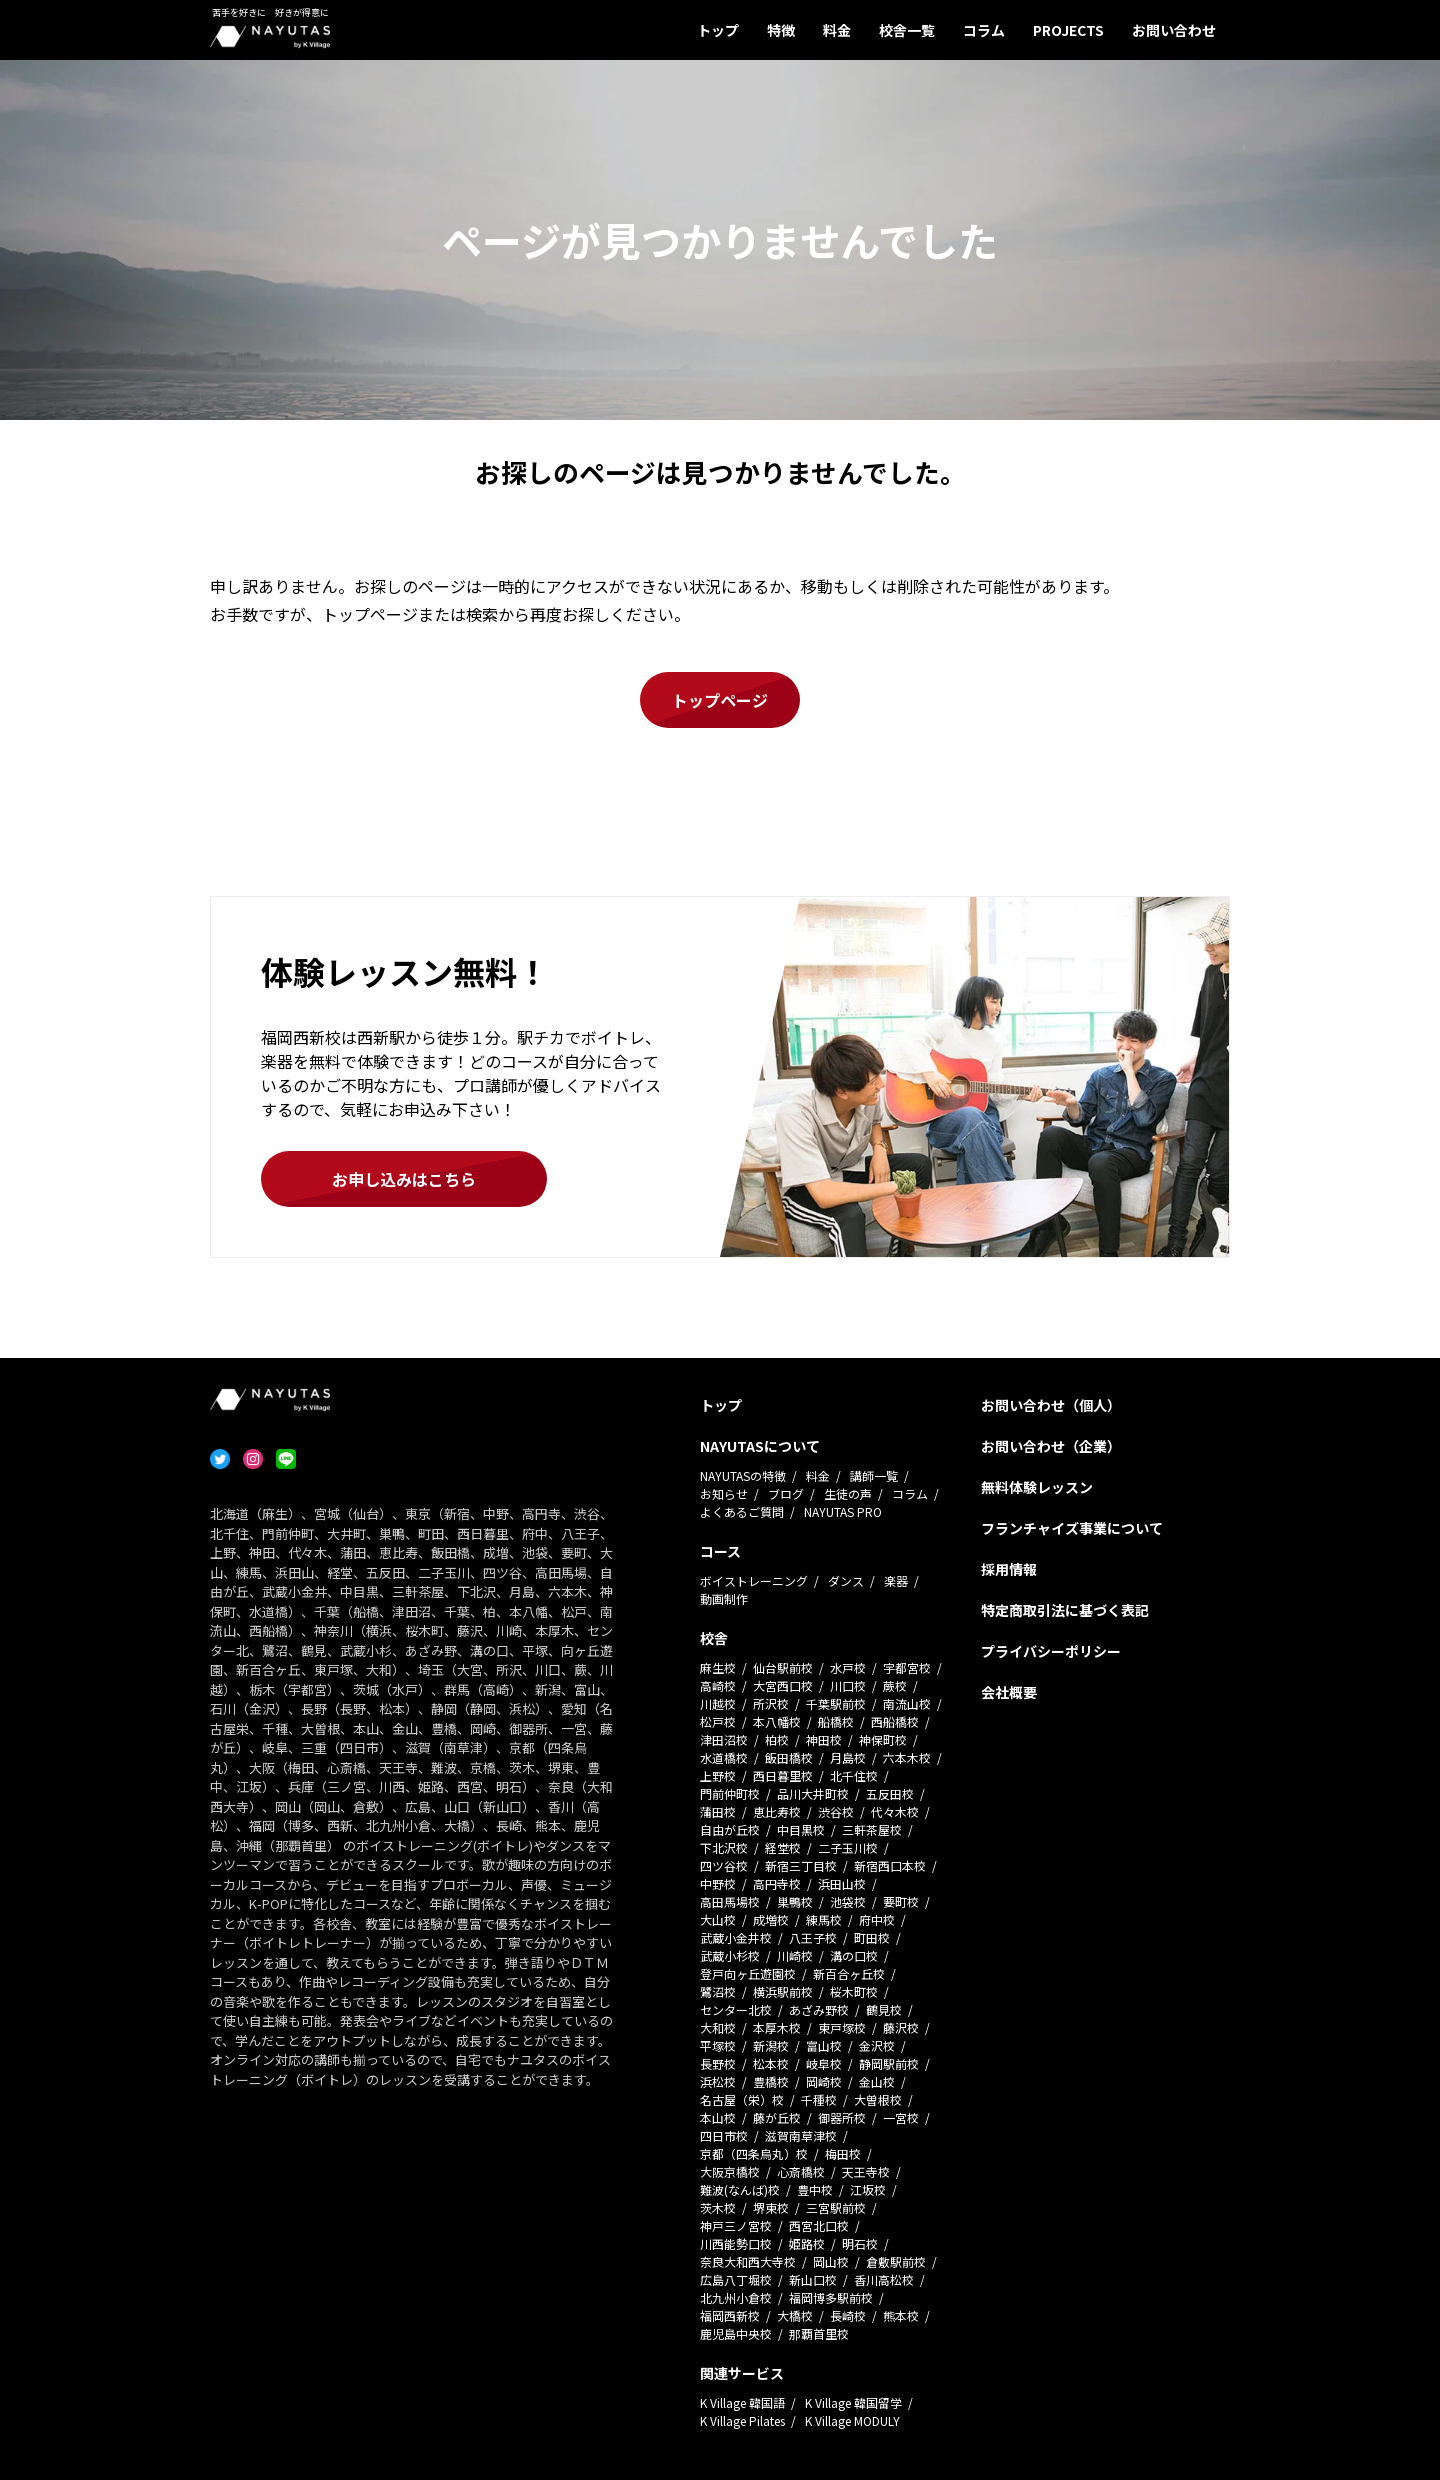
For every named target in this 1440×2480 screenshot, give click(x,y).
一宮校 (901, 2117)
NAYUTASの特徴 (743, 1475)
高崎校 (718, 1685)
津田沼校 (724, 1739)
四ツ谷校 (724, 1865)
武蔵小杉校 (730, 1955)
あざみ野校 (819, 2009)
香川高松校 (884, 2279)
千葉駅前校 (836, 1703)
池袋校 (848, 1901)
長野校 (718, 2063)
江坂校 (868, 2189)
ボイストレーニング (754, 1580)
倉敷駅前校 (896, 2261)
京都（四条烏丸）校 (754, 2153)
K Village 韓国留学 (853, 2402)
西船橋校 (895, 1721)
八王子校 (813, 1937)
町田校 (872, 1937)
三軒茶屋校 (872, 1829)
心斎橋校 (801, 2171)
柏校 (777, 1739)
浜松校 (718, 2081)
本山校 (718, 2117)
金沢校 (877, 2045)
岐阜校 (824, 2063)
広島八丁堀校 (736, 2279)
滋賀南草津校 (801, 2135)
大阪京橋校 (730, 2171)
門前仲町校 (730, 1793)
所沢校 (771, 1703)
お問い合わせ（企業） (1051, 1446)
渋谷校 (836, 1811)
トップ (718, 30)
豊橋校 (771, 2081)
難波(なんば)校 (740, 2189)
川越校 (718, 1703)
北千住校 (854, 1775)
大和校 (718, 2027)
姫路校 (807, 2243)
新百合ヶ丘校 (849, 1973)
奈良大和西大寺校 (748, 2261)
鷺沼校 (718, 1991)
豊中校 (815, 2189)
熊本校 (901, 2315)
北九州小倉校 (736, 2297)
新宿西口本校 (890, 1865)
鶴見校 (884, 2009)
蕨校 (895, 1685)
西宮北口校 (819, 2225)
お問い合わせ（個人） (1051, 1405)
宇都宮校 (907, 1667)
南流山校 (907, 1703)
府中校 (877, 1919)
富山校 (824, 2045)
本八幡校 (777, 1721)
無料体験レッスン (1037, 1487)
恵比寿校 (777, 1811)
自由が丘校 (730, 1829)
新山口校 (813, 2279)
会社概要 (1009, 1692)
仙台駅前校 (783, 1667)
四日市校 (724, 2135)
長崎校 (848, 2315)
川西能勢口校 (736, 2243)
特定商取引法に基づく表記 (1065, 1610)
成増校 (771, 1919)
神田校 (824, 1739)
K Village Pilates (742, 2420)
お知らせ (724, 1493)
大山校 (718, 1919)
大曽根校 (878, 2099)
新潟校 (771, 2045)
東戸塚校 (842, 2027)
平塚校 (718, 2045)
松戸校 (718, 1721)
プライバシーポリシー (1051, 1651)
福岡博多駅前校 (831, 2297)
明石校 (860, 2243)
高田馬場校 (730, 1901)
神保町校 (883, 1739)
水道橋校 (724, 1757)
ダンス (846, 1580)
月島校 (848, 1757)
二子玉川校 (848, 1847)
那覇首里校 (819, 2333)
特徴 (781, 30)
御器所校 (842, 2117)
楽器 (896, 1580)
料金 (837, 30)
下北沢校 (724, 1847)
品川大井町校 (813, 1793)
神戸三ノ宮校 (736, 2225)
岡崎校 (824, 2081)
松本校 (771, 2063)
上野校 (718, 1775)
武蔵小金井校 (736, 1937)
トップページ (720, 700)
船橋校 (836, 1721)
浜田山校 (842, 1883)
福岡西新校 (730, 2315)
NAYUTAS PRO (843, 1511)
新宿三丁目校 (801, 1865)
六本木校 (907, 1757)
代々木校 (895, 1811)
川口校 (848, 1685)
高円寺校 (777, 1883)
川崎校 (795, 1955)
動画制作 (724, 1598)
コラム (984, 30)
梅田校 (843, 2153)
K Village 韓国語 (742, 2402)
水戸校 (848, 1667)
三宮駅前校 (836, 2207)
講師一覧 (874, 1475)
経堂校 (783, 1847)
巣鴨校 (795, 1901)
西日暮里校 (783, 1775)
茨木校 (718, 2207)
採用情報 (1009, 1569)
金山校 (877, 2081)
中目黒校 (801, 1829)
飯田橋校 (789, 1757)
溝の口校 (854, 1955)
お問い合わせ (1174, 30)
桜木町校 (854, 1991)
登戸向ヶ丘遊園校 (748, 1973)
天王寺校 (866, 2171)
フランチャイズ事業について (1072, 1528)
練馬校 (824, 1919)
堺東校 (771, 2207)
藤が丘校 (777, 2117)
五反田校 (890, 1793)
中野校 (718, 1883)
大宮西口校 (783, 1685)
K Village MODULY (852, 2420)
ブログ (786, 1493)
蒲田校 (718, 1811)
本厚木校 (777, 2027)
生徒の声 (848, 1493)
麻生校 (718, 1667)
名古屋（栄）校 (742, 2099)
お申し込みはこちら (404, 1179)
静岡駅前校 (889, 2063)
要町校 (901, 1901)
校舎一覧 (907, 30)
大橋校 (795, 2315)
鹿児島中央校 (736, 2333)
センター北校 (736, 2009)
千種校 (819, 2099)
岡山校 (831, 2261)
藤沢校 (901, 2027)
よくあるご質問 (742, 1511)
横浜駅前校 (783, 1991)
